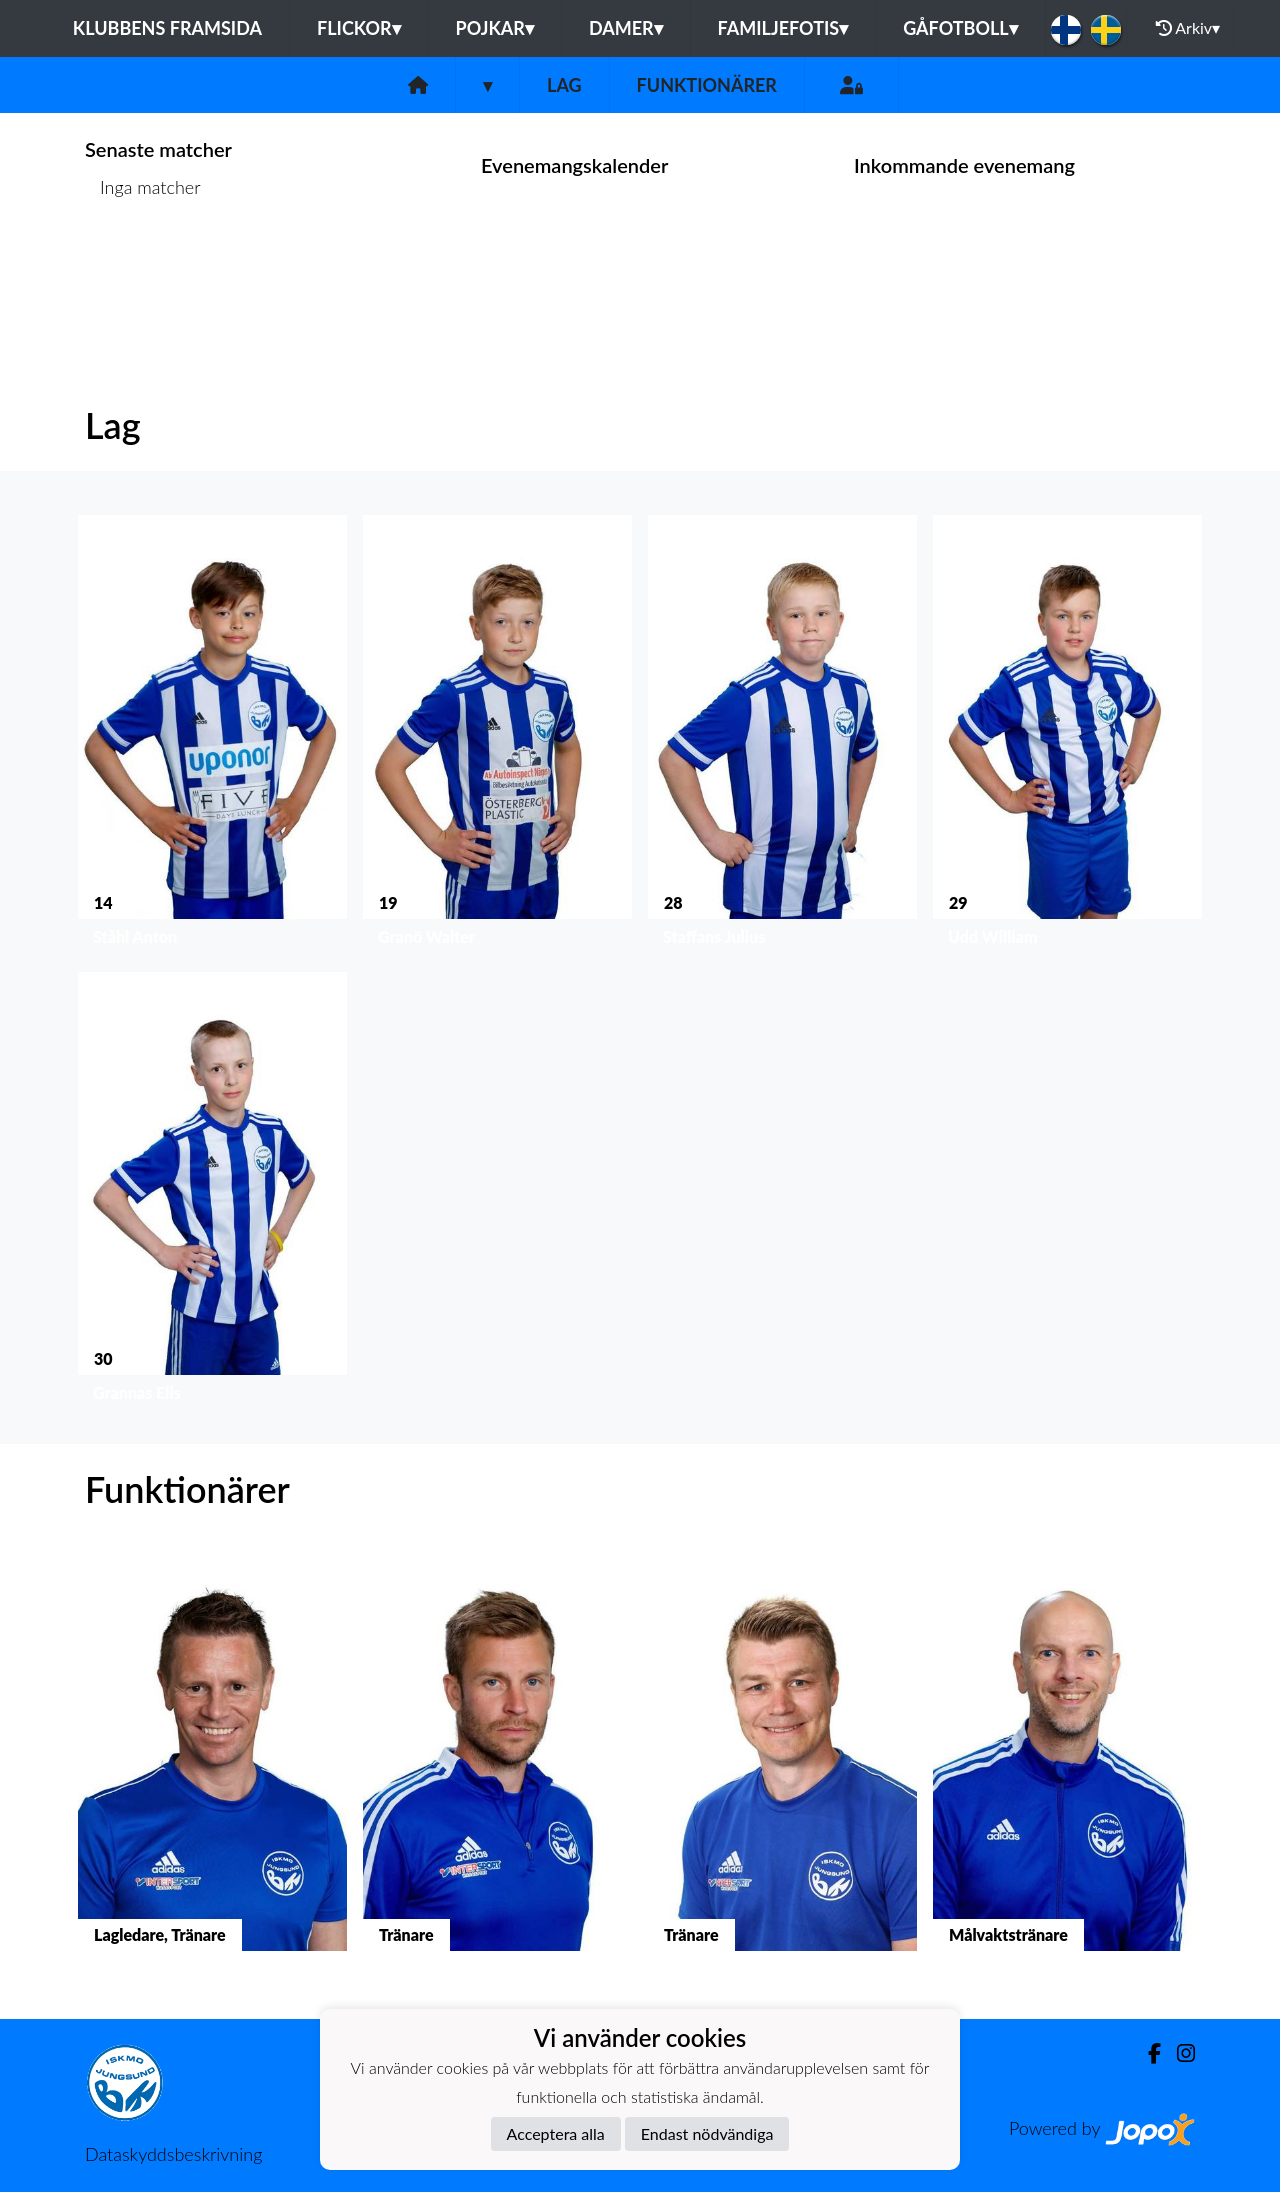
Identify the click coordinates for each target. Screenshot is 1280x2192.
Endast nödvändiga (707, 2133)
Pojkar (495, 28)
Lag (564, 85)
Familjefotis (783, 28)
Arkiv (1188, 28)
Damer (626, 28)
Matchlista (134, 264)
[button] (212, 735)
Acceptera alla (556, 2133)
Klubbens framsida (167, 28)
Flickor (359, 28)
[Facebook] (1146, 2053)
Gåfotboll (960, 28)
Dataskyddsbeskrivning (173, 2154)
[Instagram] (1178, 2053)
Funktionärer (707, 85)
